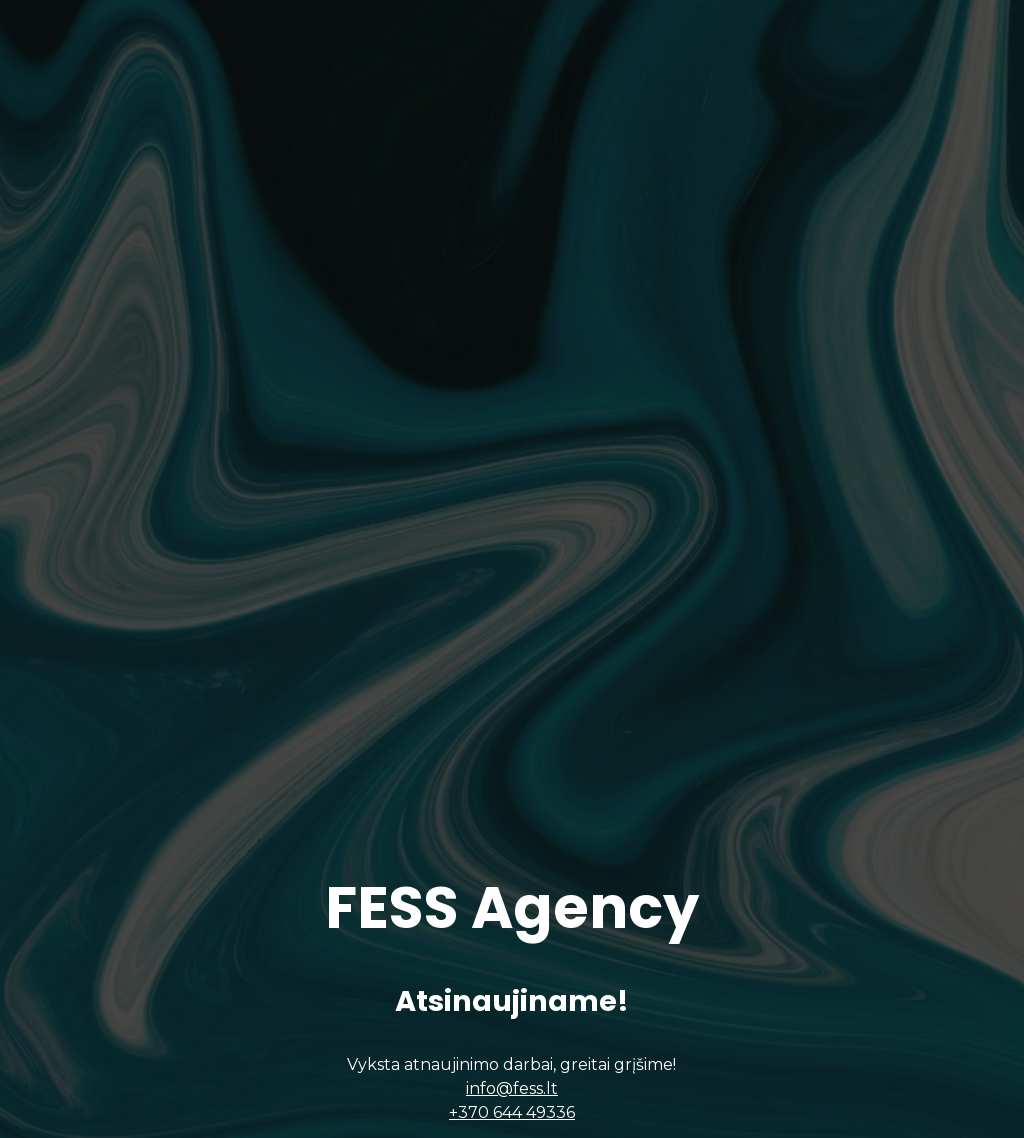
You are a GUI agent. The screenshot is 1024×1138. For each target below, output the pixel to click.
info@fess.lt (512, 1096)
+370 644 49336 (512, 1120)
